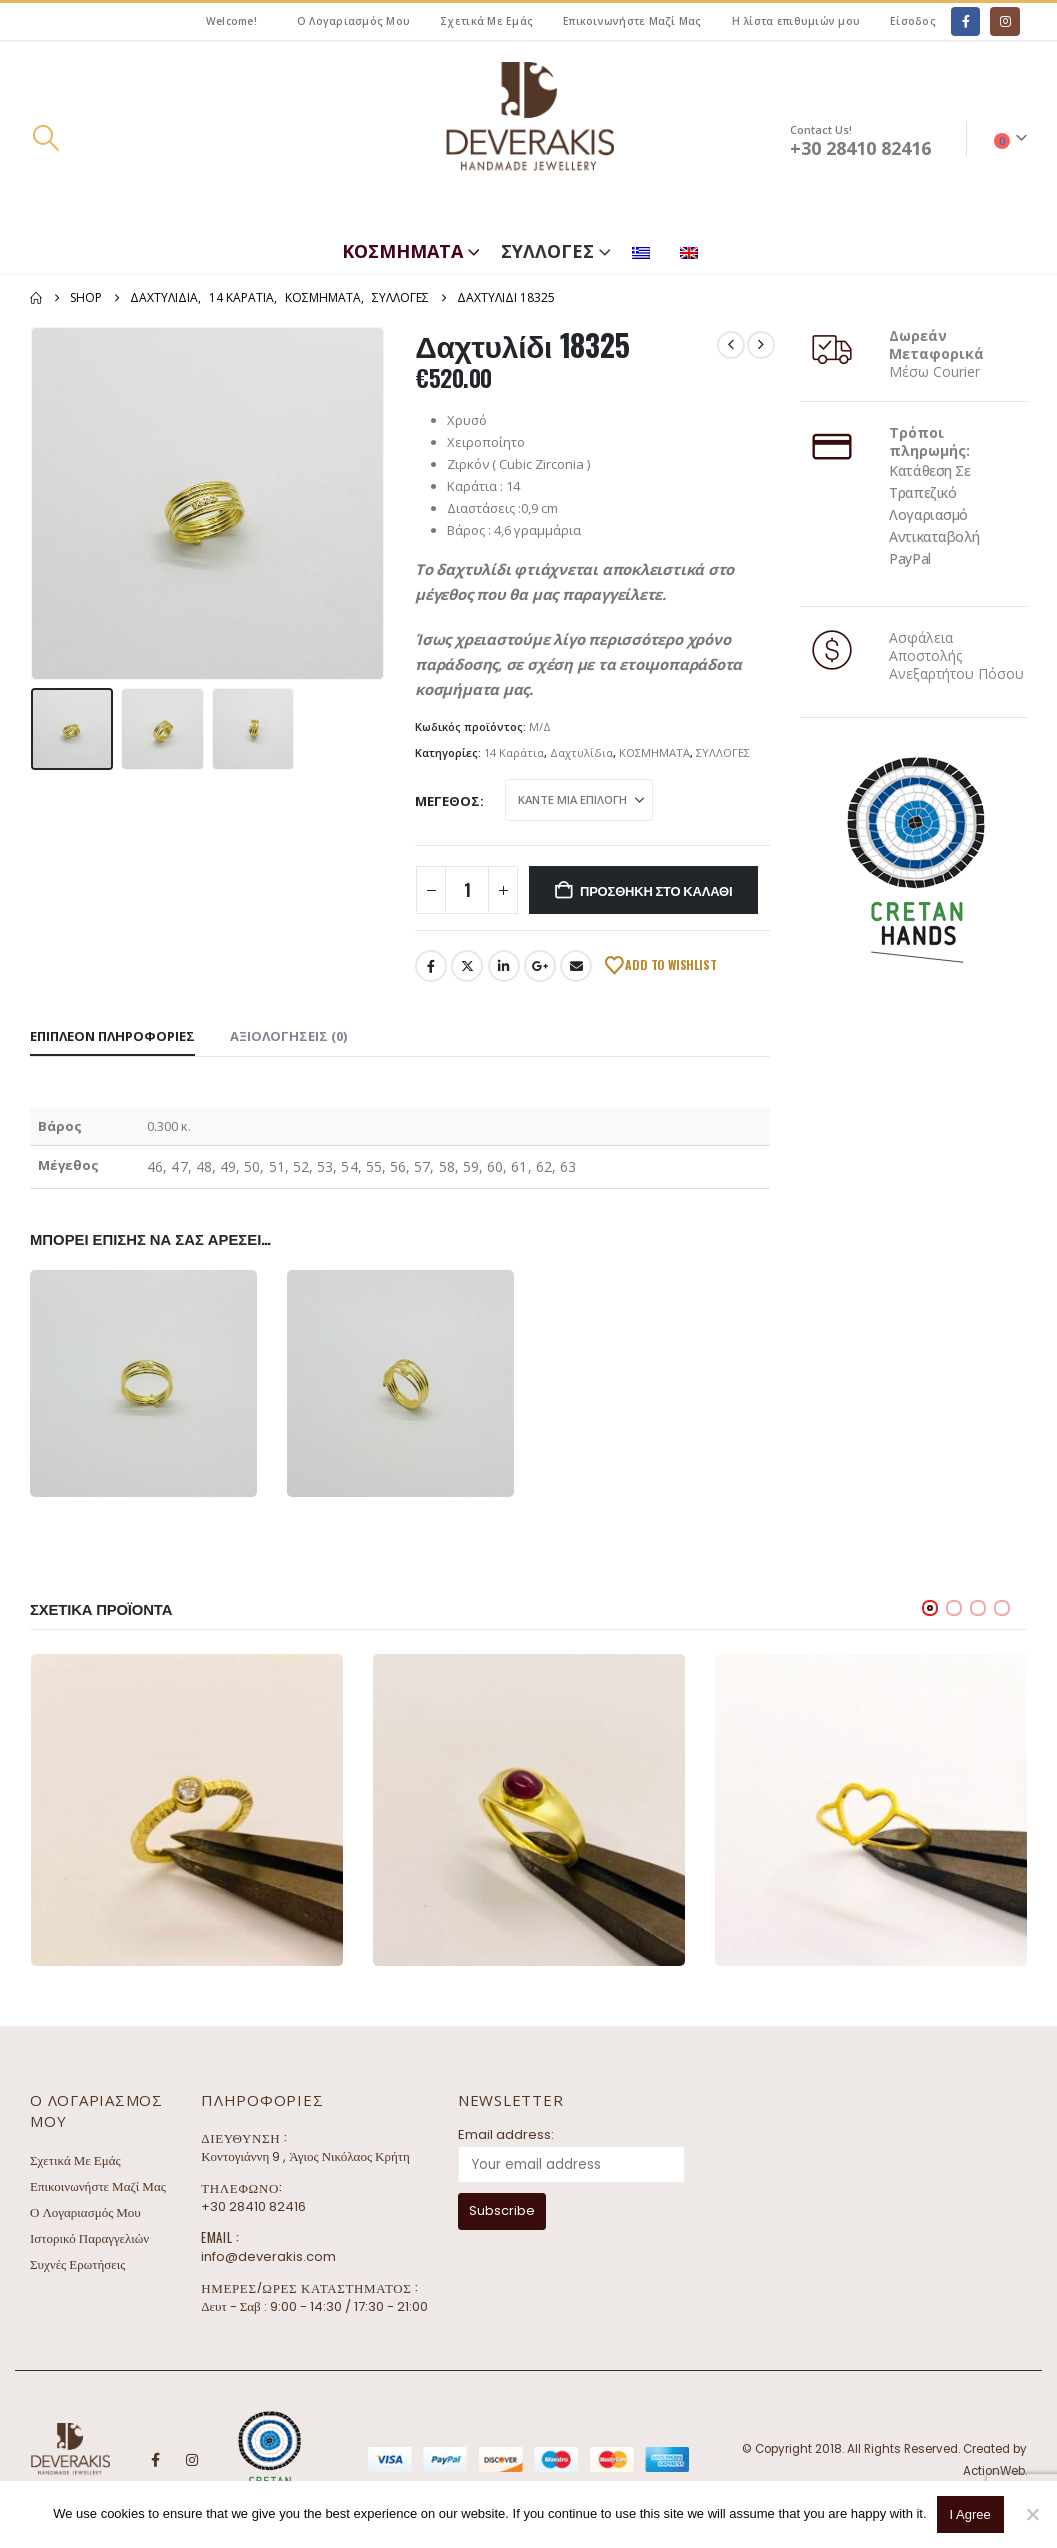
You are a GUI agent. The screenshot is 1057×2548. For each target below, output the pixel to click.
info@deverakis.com (268, 2256)
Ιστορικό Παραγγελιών (89, 2238)
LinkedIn (504, 966)
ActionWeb (994, 2471)
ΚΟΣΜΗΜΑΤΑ (402, 251)
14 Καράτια (514, 752)
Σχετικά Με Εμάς (486, 21)
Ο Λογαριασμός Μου (353, 21)
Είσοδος (913, 21)
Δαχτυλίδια (581, 752)
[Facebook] (965, 21)
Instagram (192, 2460)
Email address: (506, 2134)
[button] (45, 138)
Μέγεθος (447, 801)
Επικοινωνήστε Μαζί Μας (632, 21)
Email (576, 966)
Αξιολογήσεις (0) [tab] (288, 1036)
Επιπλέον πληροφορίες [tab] (112, 1036)
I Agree (970, 2514)
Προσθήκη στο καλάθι (656, 890)
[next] (761, 345)
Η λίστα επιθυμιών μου (796, 21)
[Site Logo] (529, 138)
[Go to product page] (187, 1810)
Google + (540, 966)
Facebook (431, 966)
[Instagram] (1004, 21)
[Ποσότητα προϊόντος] (467, 890)
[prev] (731, 345)
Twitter (467, 966)
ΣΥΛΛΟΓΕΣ (547, 251)
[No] (1032, 2514)
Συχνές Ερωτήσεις (77, 2264)
